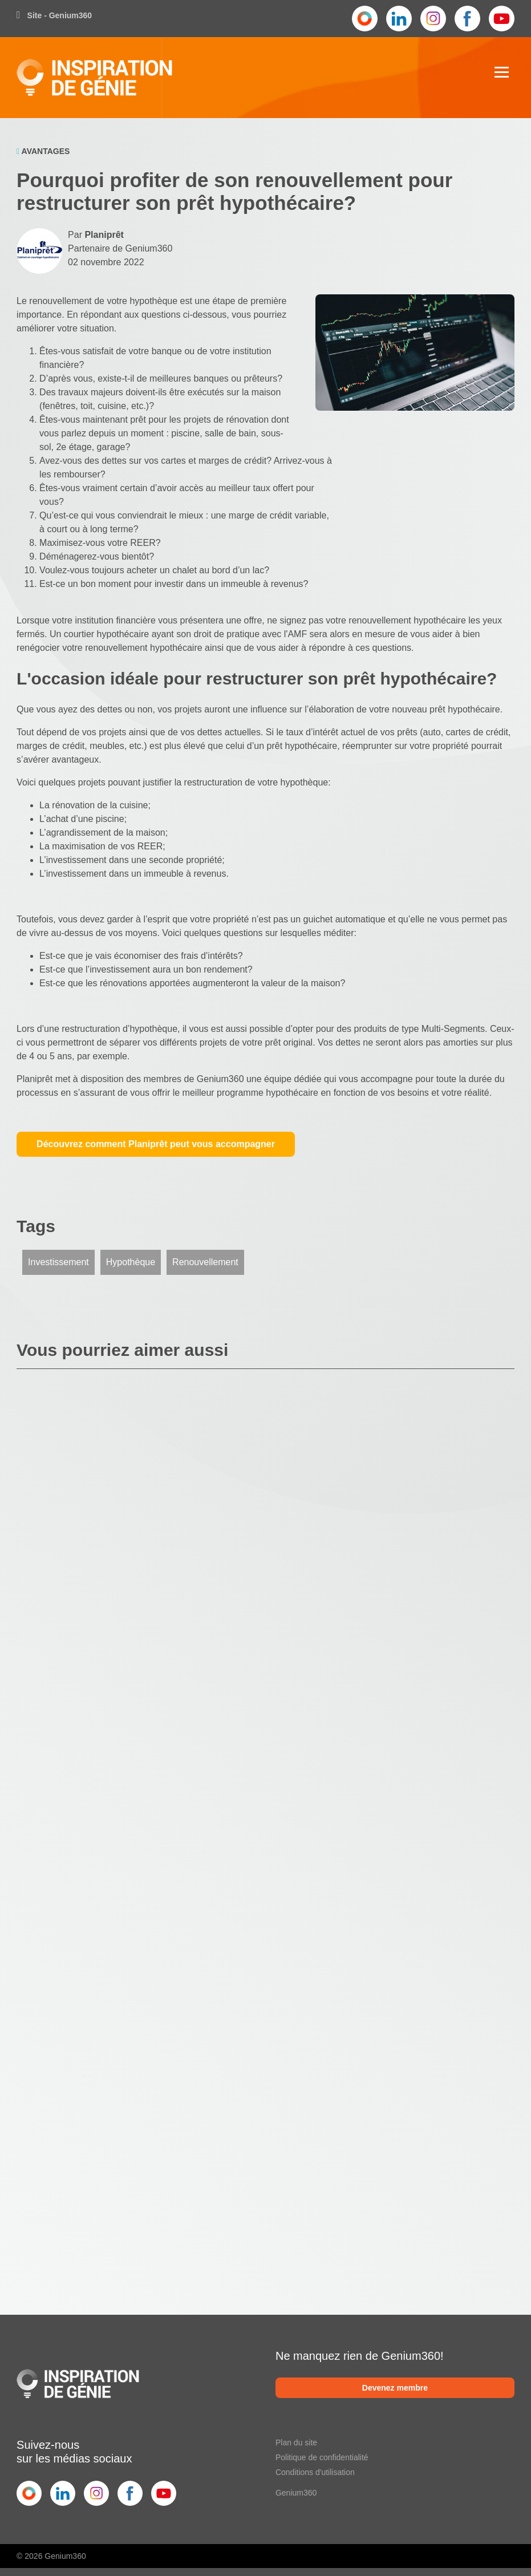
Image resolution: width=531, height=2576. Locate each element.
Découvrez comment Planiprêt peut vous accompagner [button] (156, 1144)
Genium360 (296, 2492)
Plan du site (296, 2442)
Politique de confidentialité (321, 2457)
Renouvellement (205, 1262)
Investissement (58, 1262)
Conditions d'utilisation (315, 2472)
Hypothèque (130, 1262)
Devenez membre (395, 2387)
